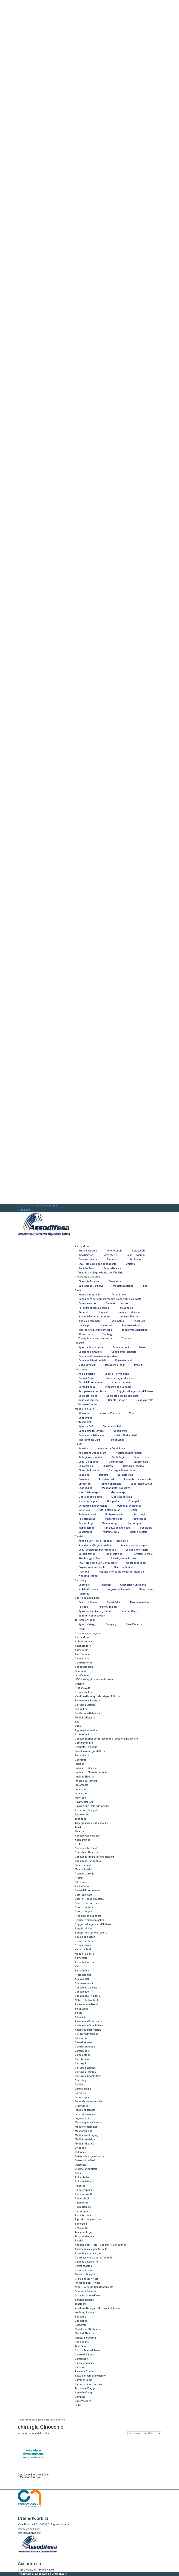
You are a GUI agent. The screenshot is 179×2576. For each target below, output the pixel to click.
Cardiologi (117, 1457)
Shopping (80, 2316)
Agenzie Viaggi (87, 1624)
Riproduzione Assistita (117, 1527)
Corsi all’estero (87, 1378)
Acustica (83, 1448)
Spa (145, 1285)
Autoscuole (138, 1250)
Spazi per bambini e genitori (94, 1611)
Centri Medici (116, 1461)
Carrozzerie (110, 1255)
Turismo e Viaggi (85, 2388)
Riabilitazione (86, 1527)
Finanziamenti (123, 1360)
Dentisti (103, 1474)
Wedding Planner (88, 1575)
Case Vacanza (134, 1624)
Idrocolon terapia (111, 1483)
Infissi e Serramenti (89, 1321)
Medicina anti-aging (90, 1496)
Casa (78, 1725)
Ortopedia (113, 1501)
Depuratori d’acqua (117, 1303)
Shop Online (85, 1417)
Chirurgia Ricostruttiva (122, 1470)
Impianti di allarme (129, 1312)
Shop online (146, 1589)
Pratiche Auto (86, 1268)
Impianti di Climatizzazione (94, 1316)
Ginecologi (84, 1483)
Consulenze (120, 1430)
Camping (111, 1624)
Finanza (79, 1831)
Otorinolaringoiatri (110, 1510)
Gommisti (112, 1259)
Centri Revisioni (135, 1255)
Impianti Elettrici (129, 1316)
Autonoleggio (115, 1250)
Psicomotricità (113, 1518)
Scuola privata (145, 1400)
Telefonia (83, 1593)
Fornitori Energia (143, 1554)
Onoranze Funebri (136, 1562)
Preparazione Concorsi (118, 1387)
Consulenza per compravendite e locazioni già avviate (109, 1299)
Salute (78, 2012)
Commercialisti (112, 1426)
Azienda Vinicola (110, 1413)
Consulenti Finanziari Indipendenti (98, 1356)
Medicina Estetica (123, 1285)
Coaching (84, 1474)
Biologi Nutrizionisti (90, 1457)
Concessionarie (87, 1259)
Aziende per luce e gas (133, 1545)
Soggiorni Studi (87, 1395)
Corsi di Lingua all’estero (120, 1378)
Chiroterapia (85, 1466)
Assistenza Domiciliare (111, 1448)
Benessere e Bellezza (87, 1700)
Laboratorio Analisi (142, 1483)
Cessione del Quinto (90, 1351)
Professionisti (83, 1974)
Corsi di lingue (86, 1387)
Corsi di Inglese (121, 1382)
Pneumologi (85, 1523)
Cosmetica (115, 1281)
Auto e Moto (82, 1637)
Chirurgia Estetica (88, 1281)
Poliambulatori (87, 1514)
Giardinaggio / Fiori (89, 1558)
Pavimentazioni (131, 1325)
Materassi (106, 1325)
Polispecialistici (114, 1514)
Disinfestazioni (114, 1554)
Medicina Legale (88, 1501)
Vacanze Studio (87, 1404)
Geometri (83, 1312)
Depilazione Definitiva (90, 1285)
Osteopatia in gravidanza (92, 1505)
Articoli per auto (87, 1250)
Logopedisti (85, 1488)
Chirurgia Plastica (88, 1470)
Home (21, 2419)
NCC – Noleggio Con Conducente (97, 1562)
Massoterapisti (119, 1492)
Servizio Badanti (123, 1567)
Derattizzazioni (87, 1554)
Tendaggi (107, 1334)
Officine (130, 1263)
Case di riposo (141, 1457)
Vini (131, 1413)
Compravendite (87, 1303)
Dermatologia (125, 1474)
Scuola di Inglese (88, 1400)
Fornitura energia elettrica (93, 1307)
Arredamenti (119, 1294)
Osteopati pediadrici (129, 1505)
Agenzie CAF (85, 1426)
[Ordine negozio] (144, 2433)
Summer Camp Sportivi (91, 1615)
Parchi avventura (140, 1602)
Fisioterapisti (107, 1479)
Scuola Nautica (112, 1268)
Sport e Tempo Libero (87, 2350)
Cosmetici (84, 1584)
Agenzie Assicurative (90, 1347)
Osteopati (134, 1501)
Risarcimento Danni (89, 1439)
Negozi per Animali (118, 1589)
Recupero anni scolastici (92, 1391)
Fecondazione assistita (137, 1479)
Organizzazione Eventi (91, 1567)
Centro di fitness (87, 1602)
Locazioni (139, 1321)
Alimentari (84, 1413)
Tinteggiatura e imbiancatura (95, 1338)
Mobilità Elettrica (88, 1589)
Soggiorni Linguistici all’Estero (135, 1391)
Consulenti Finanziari (123, 1351)
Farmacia (84, 1479)
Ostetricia (84, 1510)
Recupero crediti (115, 1365)
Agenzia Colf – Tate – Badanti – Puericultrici (103, 1540)
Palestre (83, 1606)
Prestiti (138, 1365)
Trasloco (126, 1338)
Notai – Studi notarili (125, 1435)
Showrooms (85, 1334)
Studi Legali (117, 1439)
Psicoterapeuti (86, 1518)
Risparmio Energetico (135, 1329)
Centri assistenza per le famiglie (97, 1549)
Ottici (134, 1510)
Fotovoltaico (125, 1307)
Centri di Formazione (116, 1373)
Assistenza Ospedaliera (92, 1452)
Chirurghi (108, 1466)
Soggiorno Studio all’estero (122, 1395)
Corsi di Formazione (90, 1382)
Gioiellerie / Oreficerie (133, 1584)
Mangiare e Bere (84, 1953)
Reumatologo (110, 1523)
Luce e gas (84, 1325)
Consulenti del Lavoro (91, 1430)
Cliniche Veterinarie (137, 1549)
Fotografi (105, 1584)
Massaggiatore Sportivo (116, 1488)
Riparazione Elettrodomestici (95, 1329)
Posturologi (139, 1518)
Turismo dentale (137, 1532)
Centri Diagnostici (88, 1461)
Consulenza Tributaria (91, 1435)
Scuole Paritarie (117, 1400)
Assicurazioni (121, 1347)
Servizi (79, 2240)
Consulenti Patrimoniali (92, 1360)
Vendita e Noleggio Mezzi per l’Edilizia (100, 1272)
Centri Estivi (114, 1602)
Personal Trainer (107, 1606)
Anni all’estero (86, 1373)
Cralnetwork (59, 2573)
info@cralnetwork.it (29, 2533)
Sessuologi (85, 1532)
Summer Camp (129, 1611)
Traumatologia (110, 1532)
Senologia (146, 1527)
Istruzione (81, 1882)
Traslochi (84, 1571)
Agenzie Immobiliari (90, 1294)
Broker (142, 1347)
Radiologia (134, 1523)
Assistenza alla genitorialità (94, 1545)
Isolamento (117, 1321)
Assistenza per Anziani (129, 1452)
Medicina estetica (121, 1496)
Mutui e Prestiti (87, 1365)
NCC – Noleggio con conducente (97, 1263)
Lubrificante (134, 1259)
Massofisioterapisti (89, 1492)
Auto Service (85, 1255)
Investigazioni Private (123, 1558)
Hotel (81, 1628)
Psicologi (139, 1514)
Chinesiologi (141, 1461)
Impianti (103, 1312)
